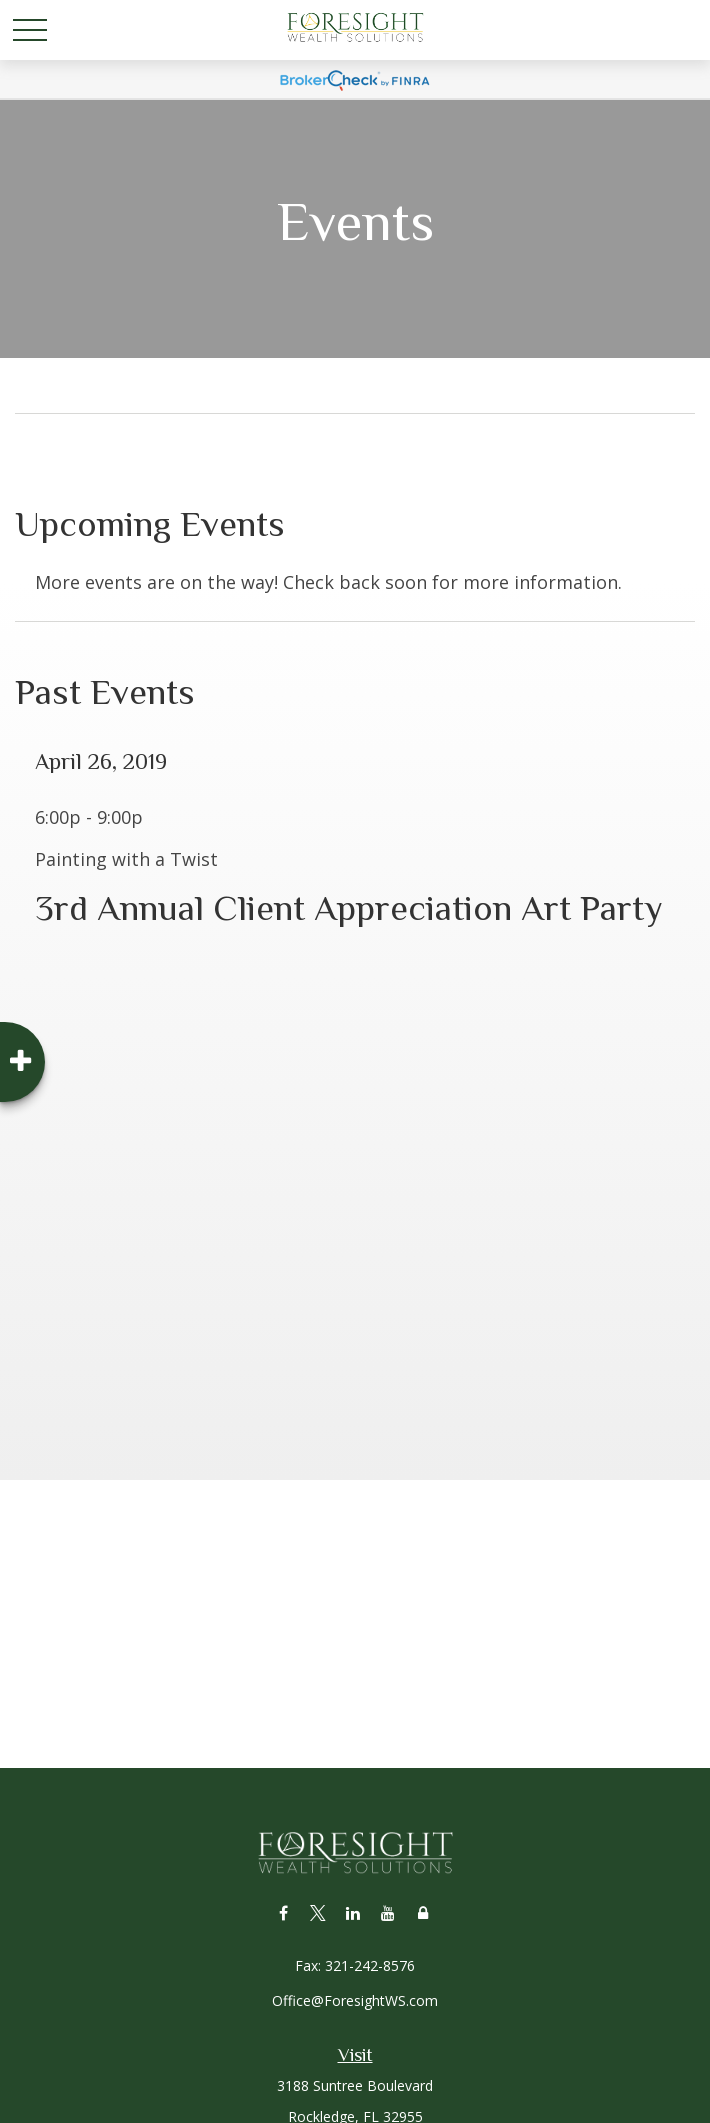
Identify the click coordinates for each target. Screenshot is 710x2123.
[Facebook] (283, 1912)
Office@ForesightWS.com (355, 2000)
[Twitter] (318, 1912)
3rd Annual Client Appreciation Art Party (349, 908)
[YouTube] (388, 1912)
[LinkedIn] (353, 1912)
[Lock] (423, 1912)
